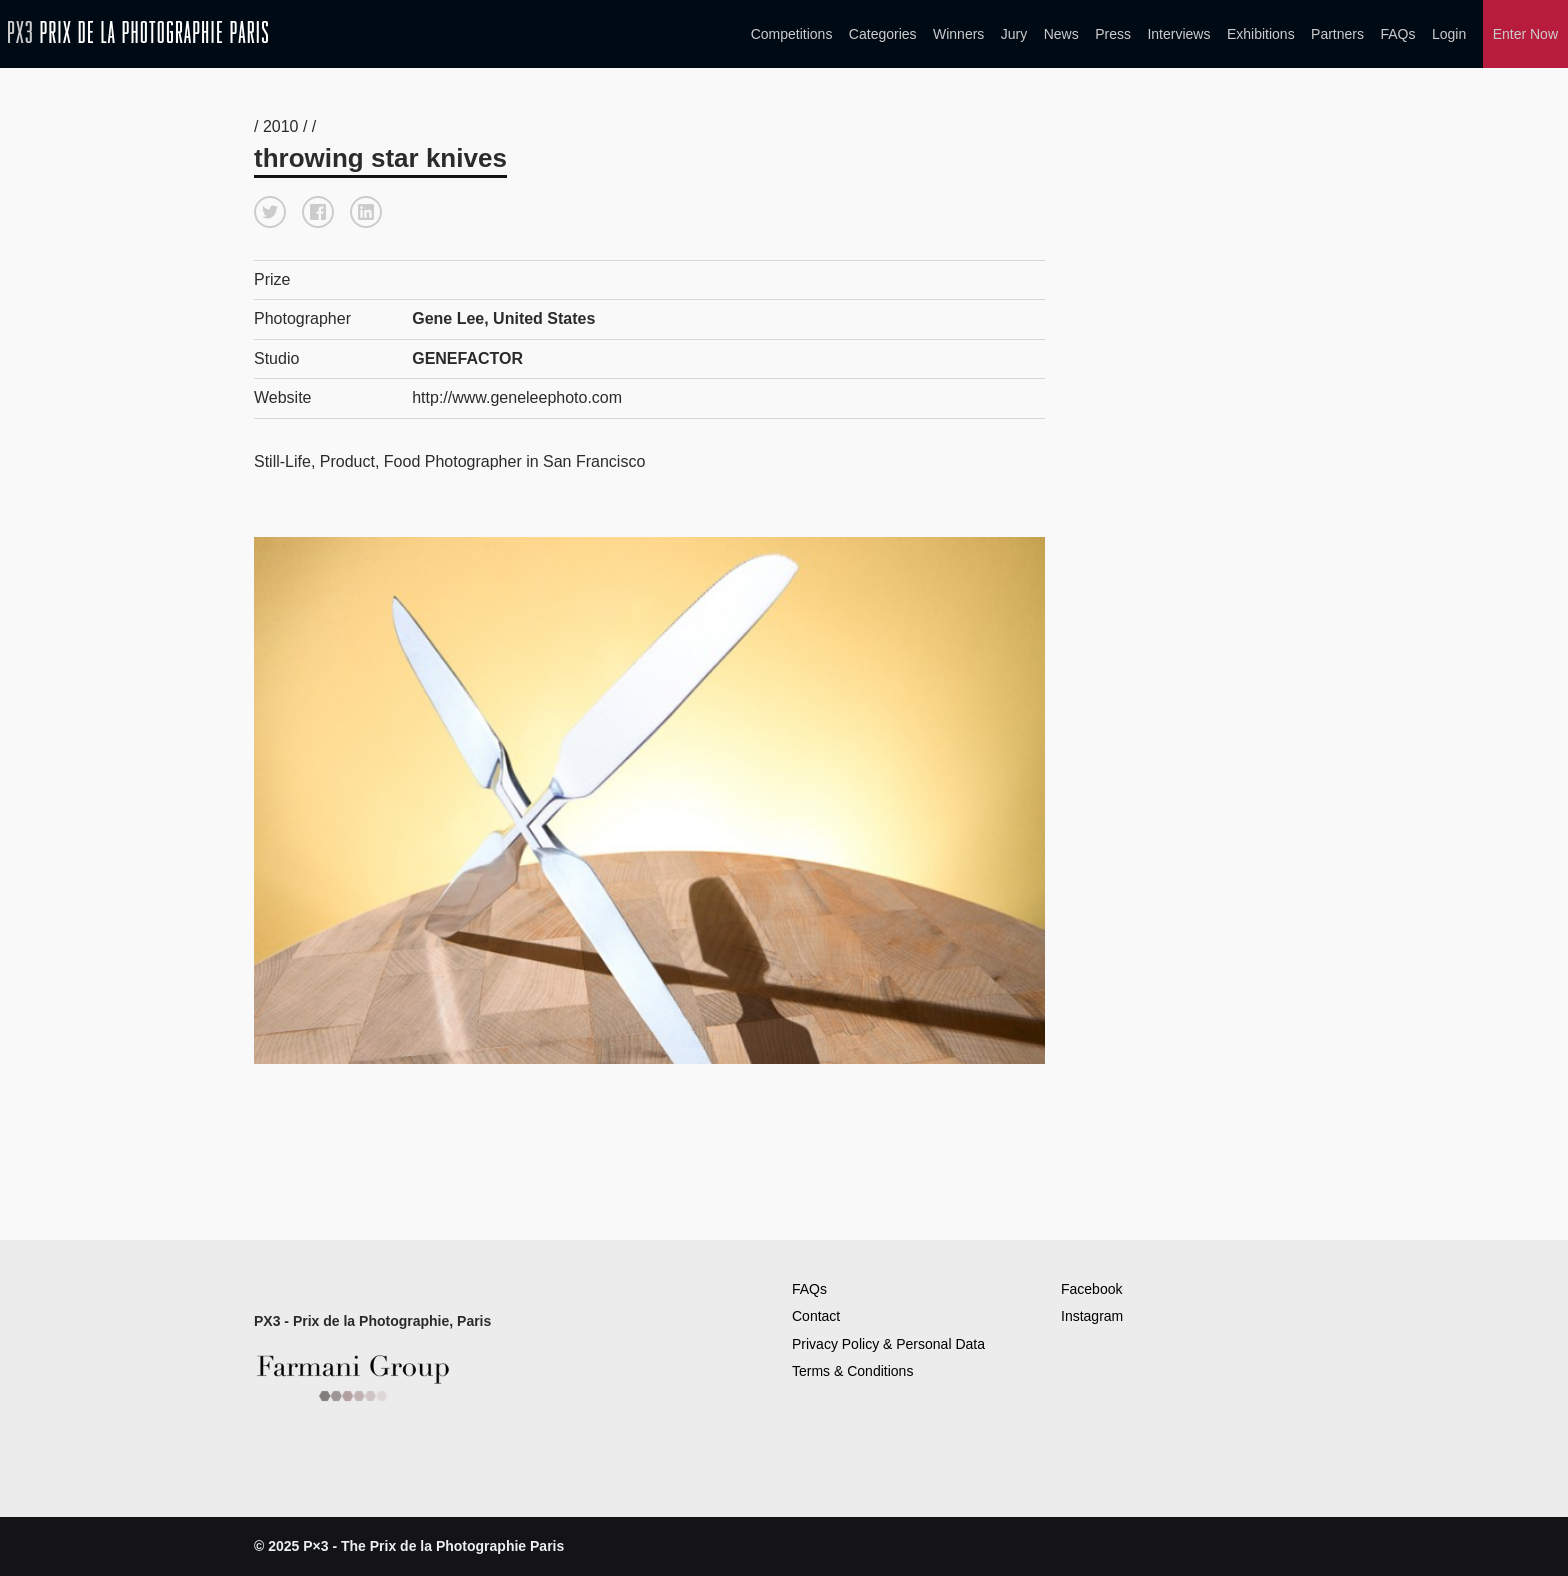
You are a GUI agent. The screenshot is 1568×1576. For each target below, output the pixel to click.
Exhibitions (1261, 34)
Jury (1014, 34)
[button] (270, 212)
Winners (958, 34)
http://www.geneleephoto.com (517, 397)
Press (1113, 34)
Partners (1337, 34)
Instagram (1092, 1316)
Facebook (1091, 1289)
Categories (883, 34)
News (1061, 34)
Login (1449, 34)
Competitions (792, 34)
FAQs (1397, 34)
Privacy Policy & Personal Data (888, 1344)
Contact (816, 1316)
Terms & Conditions (852, 1371)
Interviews (1178, 34)
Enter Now (1525, 34)
